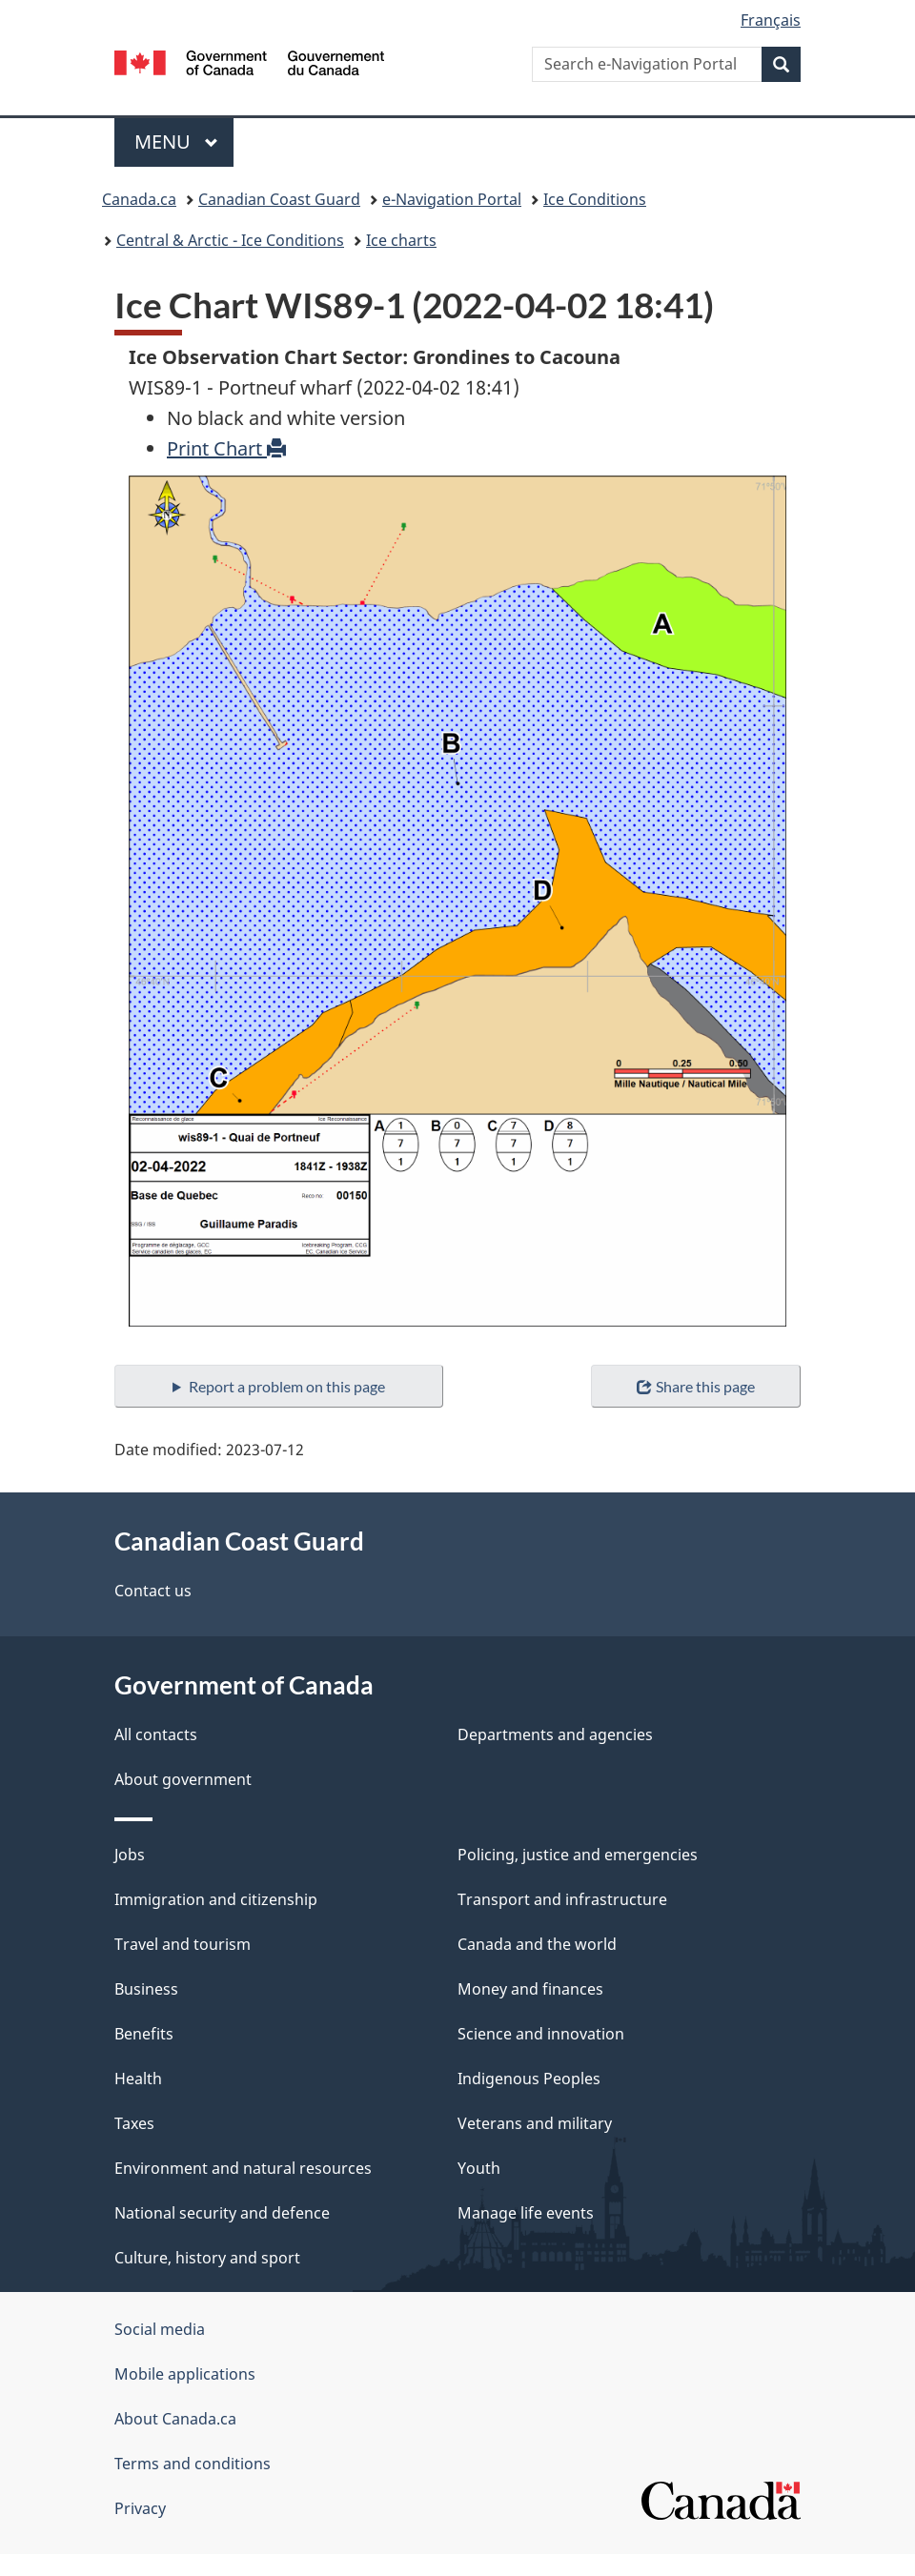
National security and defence (222, 2212)
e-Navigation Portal (451, 199)
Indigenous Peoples (529, 2078)
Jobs (129, 1854)
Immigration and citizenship (215, 1899)
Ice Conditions (594, 199)
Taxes (134, 2123)
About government (183, 1779)
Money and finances (530, 1988)
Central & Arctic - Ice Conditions (230, 240)
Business (146, 1988)
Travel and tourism (182, 1944)
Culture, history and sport (207, 2257)
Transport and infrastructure (562, 1899)
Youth (479, 2168)
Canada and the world (537, 1944)
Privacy (140, 2508)
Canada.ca (139, 199)
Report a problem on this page (287, 1386)
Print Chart (226, 448)
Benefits (143, 2033)
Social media (159, 2329)
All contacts (155, 1734)
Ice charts (401, 240)
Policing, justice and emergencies (578, 1854)
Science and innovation (541, 2033)
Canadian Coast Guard (279, 199)
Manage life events (526, 2212)
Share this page (695, 1386)
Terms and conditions (192, 2463)
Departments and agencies (555, 1734)
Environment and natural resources (243, 2168)
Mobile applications (184, 2373)
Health (138, 2078)
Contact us (153, 1590)
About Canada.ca (175, 2418)
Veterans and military (535, 2123)
